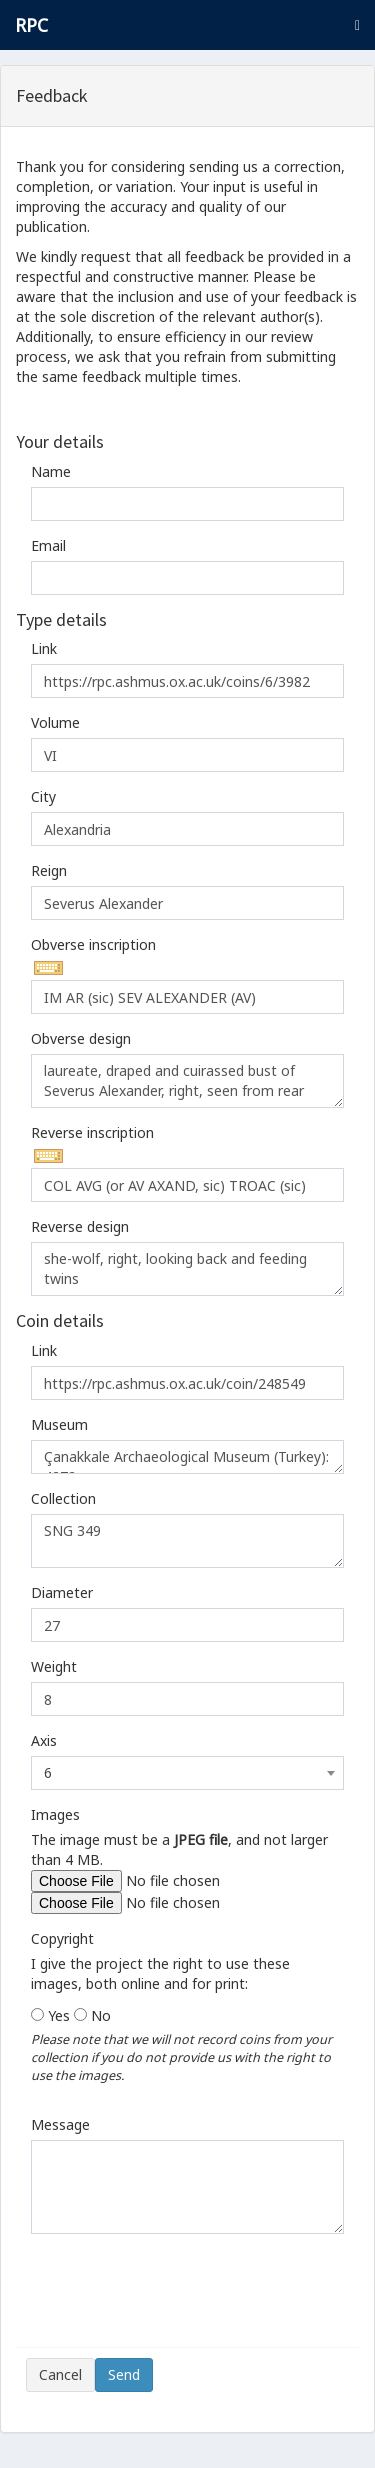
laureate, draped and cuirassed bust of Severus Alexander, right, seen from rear (187, 1081)
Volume (55, 722)
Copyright (62, 1938)
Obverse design (81, 1038)
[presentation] (178, 2298)
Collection (63, 1498)
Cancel (60, 2374)
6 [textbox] (48, 1772)
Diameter (62, 1592)
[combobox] (187, 1773)
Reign (49, 870)
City (43, 796)
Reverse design (80, 1226)
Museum (59, 1424)
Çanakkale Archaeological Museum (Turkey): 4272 (187, 1457)
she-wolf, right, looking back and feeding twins (187, 1269)
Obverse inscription (93, 944)
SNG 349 (187, 1541)
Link (44, 648)
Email (48, 545)
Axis (44, 1740)
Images (55, 1814)
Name (51, 471)
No (101, 2015)
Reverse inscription (92, 1132)
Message (60, 2124)
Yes (59, 2015)
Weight (54, 1666)
